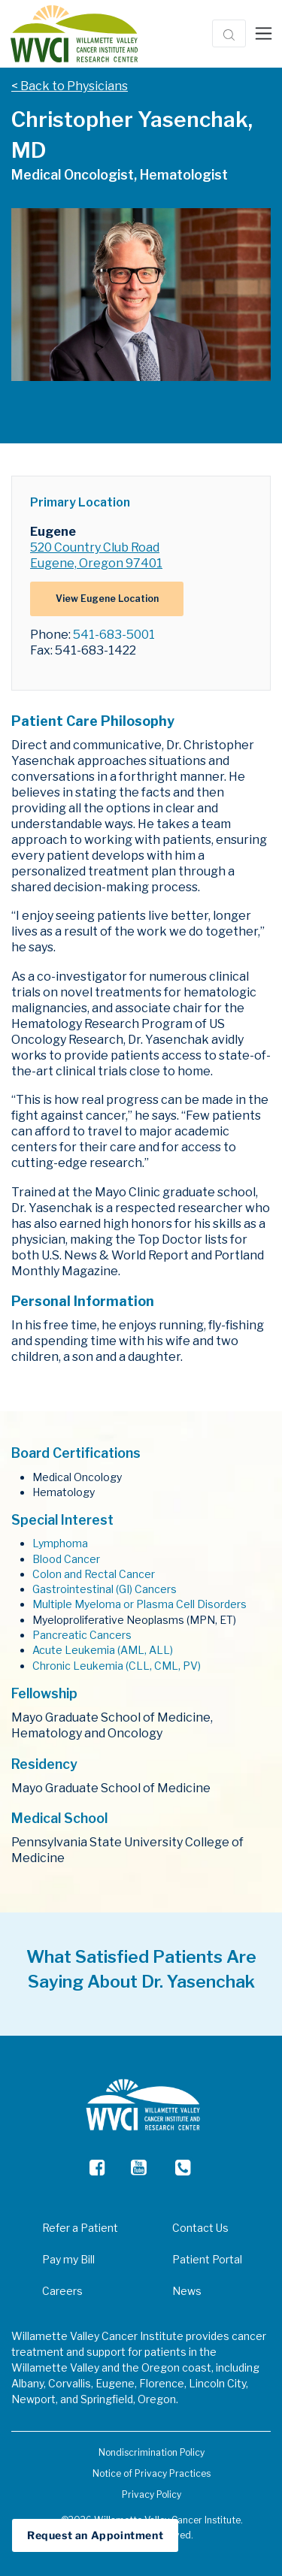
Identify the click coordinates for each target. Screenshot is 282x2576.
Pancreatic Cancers (82, 1634)
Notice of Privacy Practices (151, 2473)
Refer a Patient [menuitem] (80, 2227)
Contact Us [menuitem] (200, 2227)
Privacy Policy (151, 2494)
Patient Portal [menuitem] (207, 2259)
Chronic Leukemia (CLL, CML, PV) (116, 1665)
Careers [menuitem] (62, 2290)
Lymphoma (60, 1543)
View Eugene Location (107, 598)
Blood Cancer (66, 1559)
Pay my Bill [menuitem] (68, 2259)
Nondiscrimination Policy (152, 2452)
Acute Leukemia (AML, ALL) (102, 1649)
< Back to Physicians (69, 86)
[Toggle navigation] (264, 34)
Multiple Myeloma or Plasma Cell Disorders (139, 1604)
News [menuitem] (187, 2290)
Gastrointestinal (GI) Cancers (104, 1589)
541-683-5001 (114, 634)
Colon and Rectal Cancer (93, 1574)
